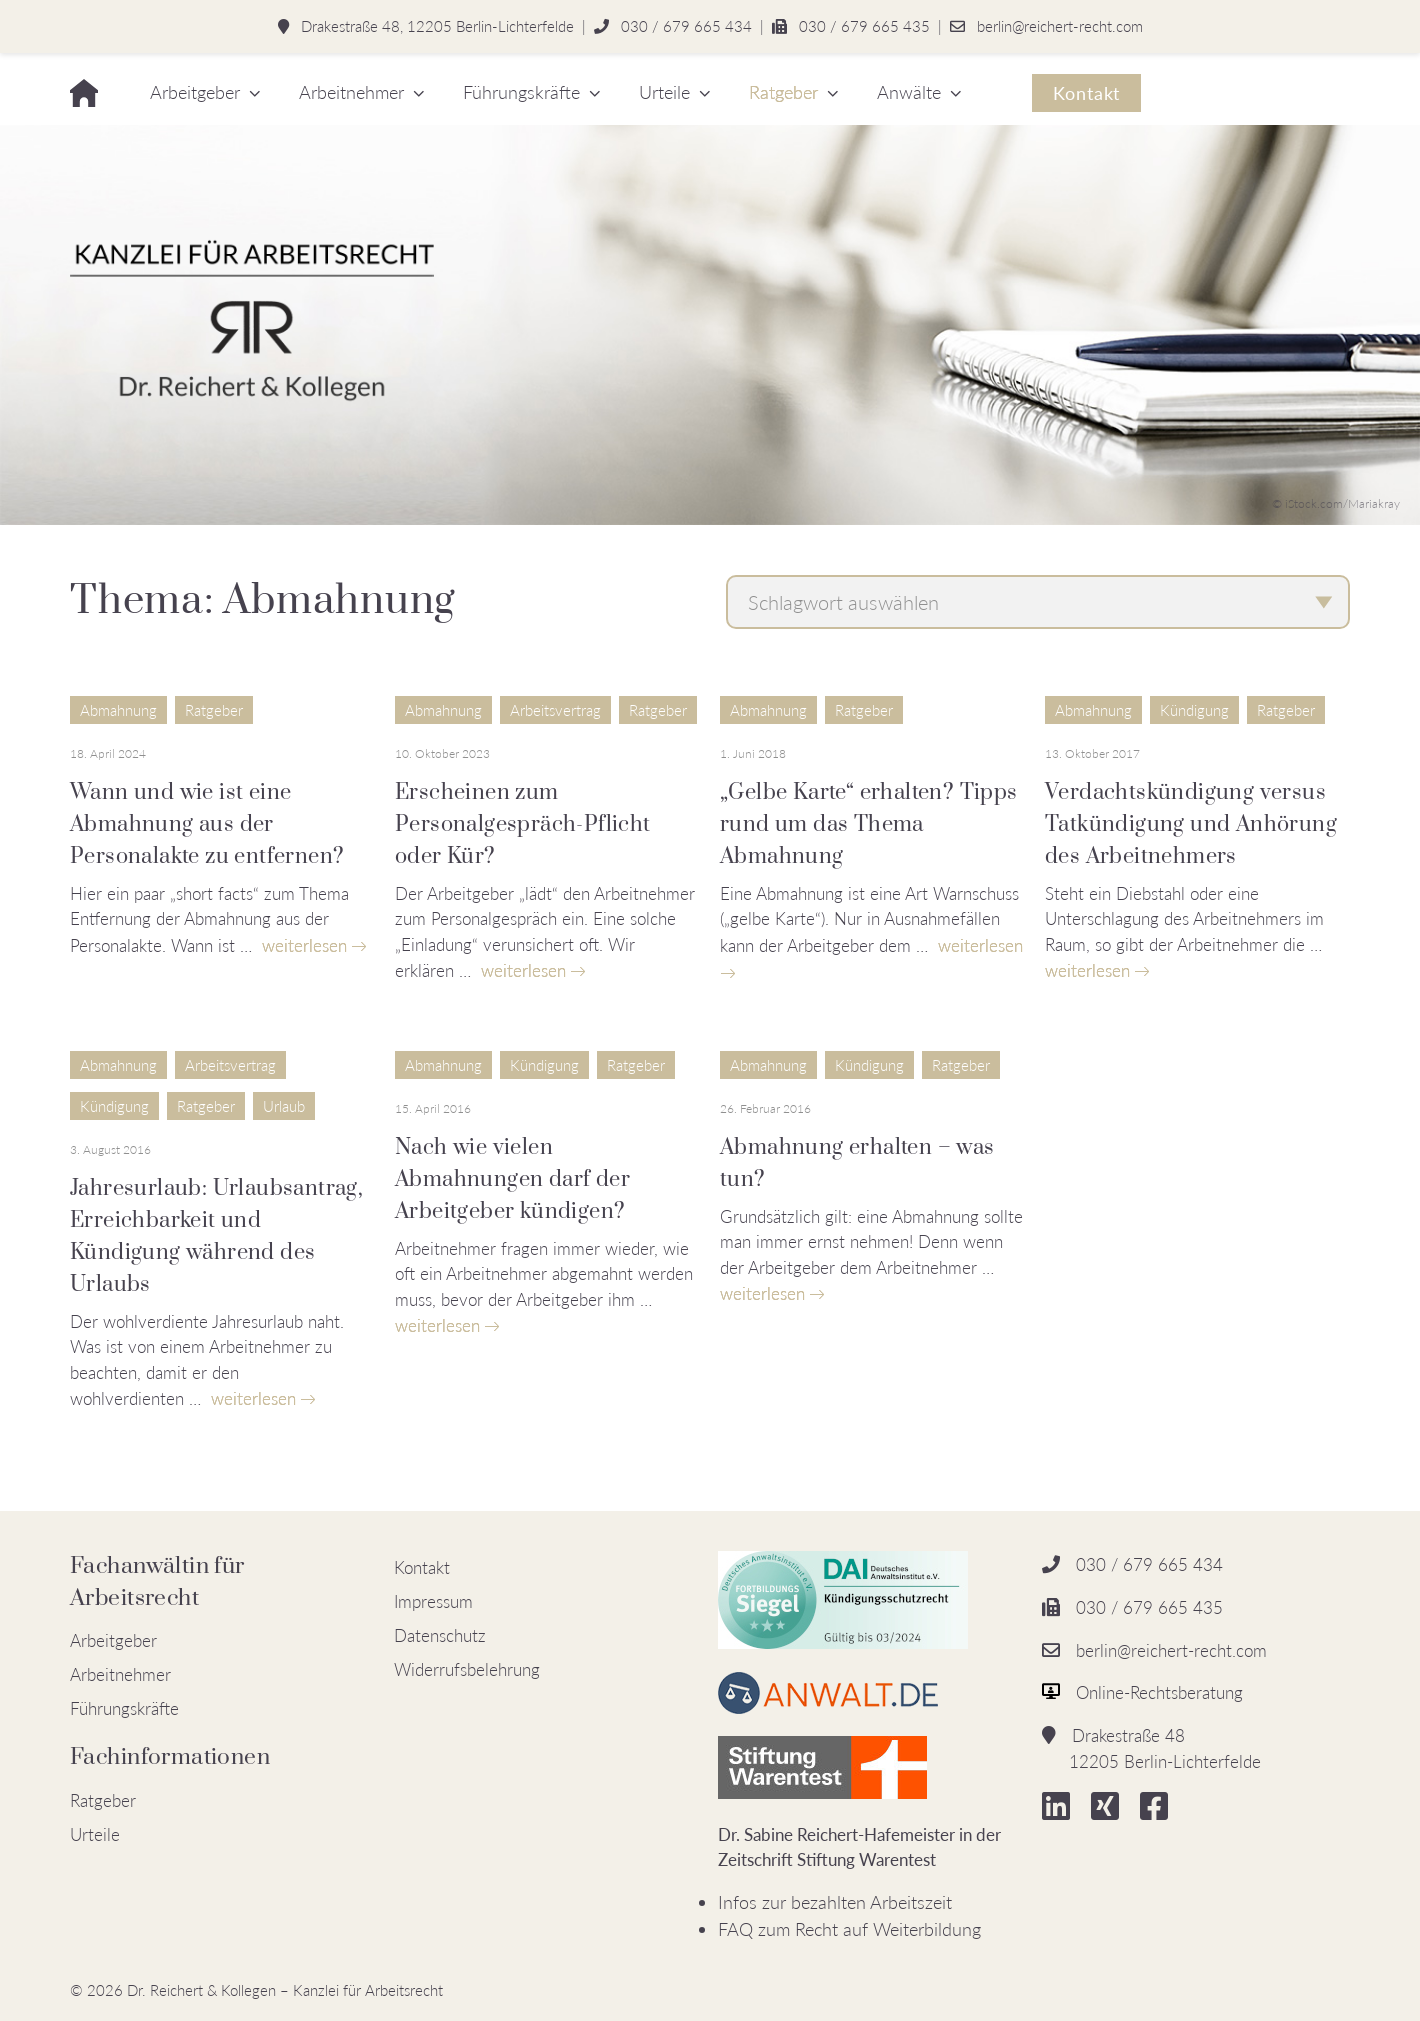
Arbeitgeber (195, 92)
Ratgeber (783, 92)
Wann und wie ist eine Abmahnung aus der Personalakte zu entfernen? (207, 824)
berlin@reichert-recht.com (1060, 26)
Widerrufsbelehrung (467, 1669)
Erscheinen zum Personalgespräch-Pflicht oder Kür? (523, 824)
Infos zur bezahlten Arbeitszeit (835, 1902)
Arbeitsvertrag (555, 710)
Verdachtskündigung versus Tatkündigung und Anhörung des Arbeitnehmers (1191, 824)
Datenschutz (440, 1635)
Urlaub (284, 1106)
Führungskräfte (521, 92)
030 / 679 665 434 (686, 26)
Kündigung (1194, 710)
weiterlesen (304, 945)
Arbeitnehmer (351, 92)
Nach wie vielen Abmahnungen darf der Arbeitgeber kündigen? (512, 1179)
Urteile (664, 92)
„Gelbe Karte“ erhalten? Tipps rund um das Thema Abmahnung (869, 824)
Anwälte (909, 92)
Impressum (433, 1601)
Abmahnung (118, 710)
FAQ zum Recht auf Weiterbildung (849, 1929)
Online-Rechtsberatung (1159, 1692)
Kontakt (1086, 93)
